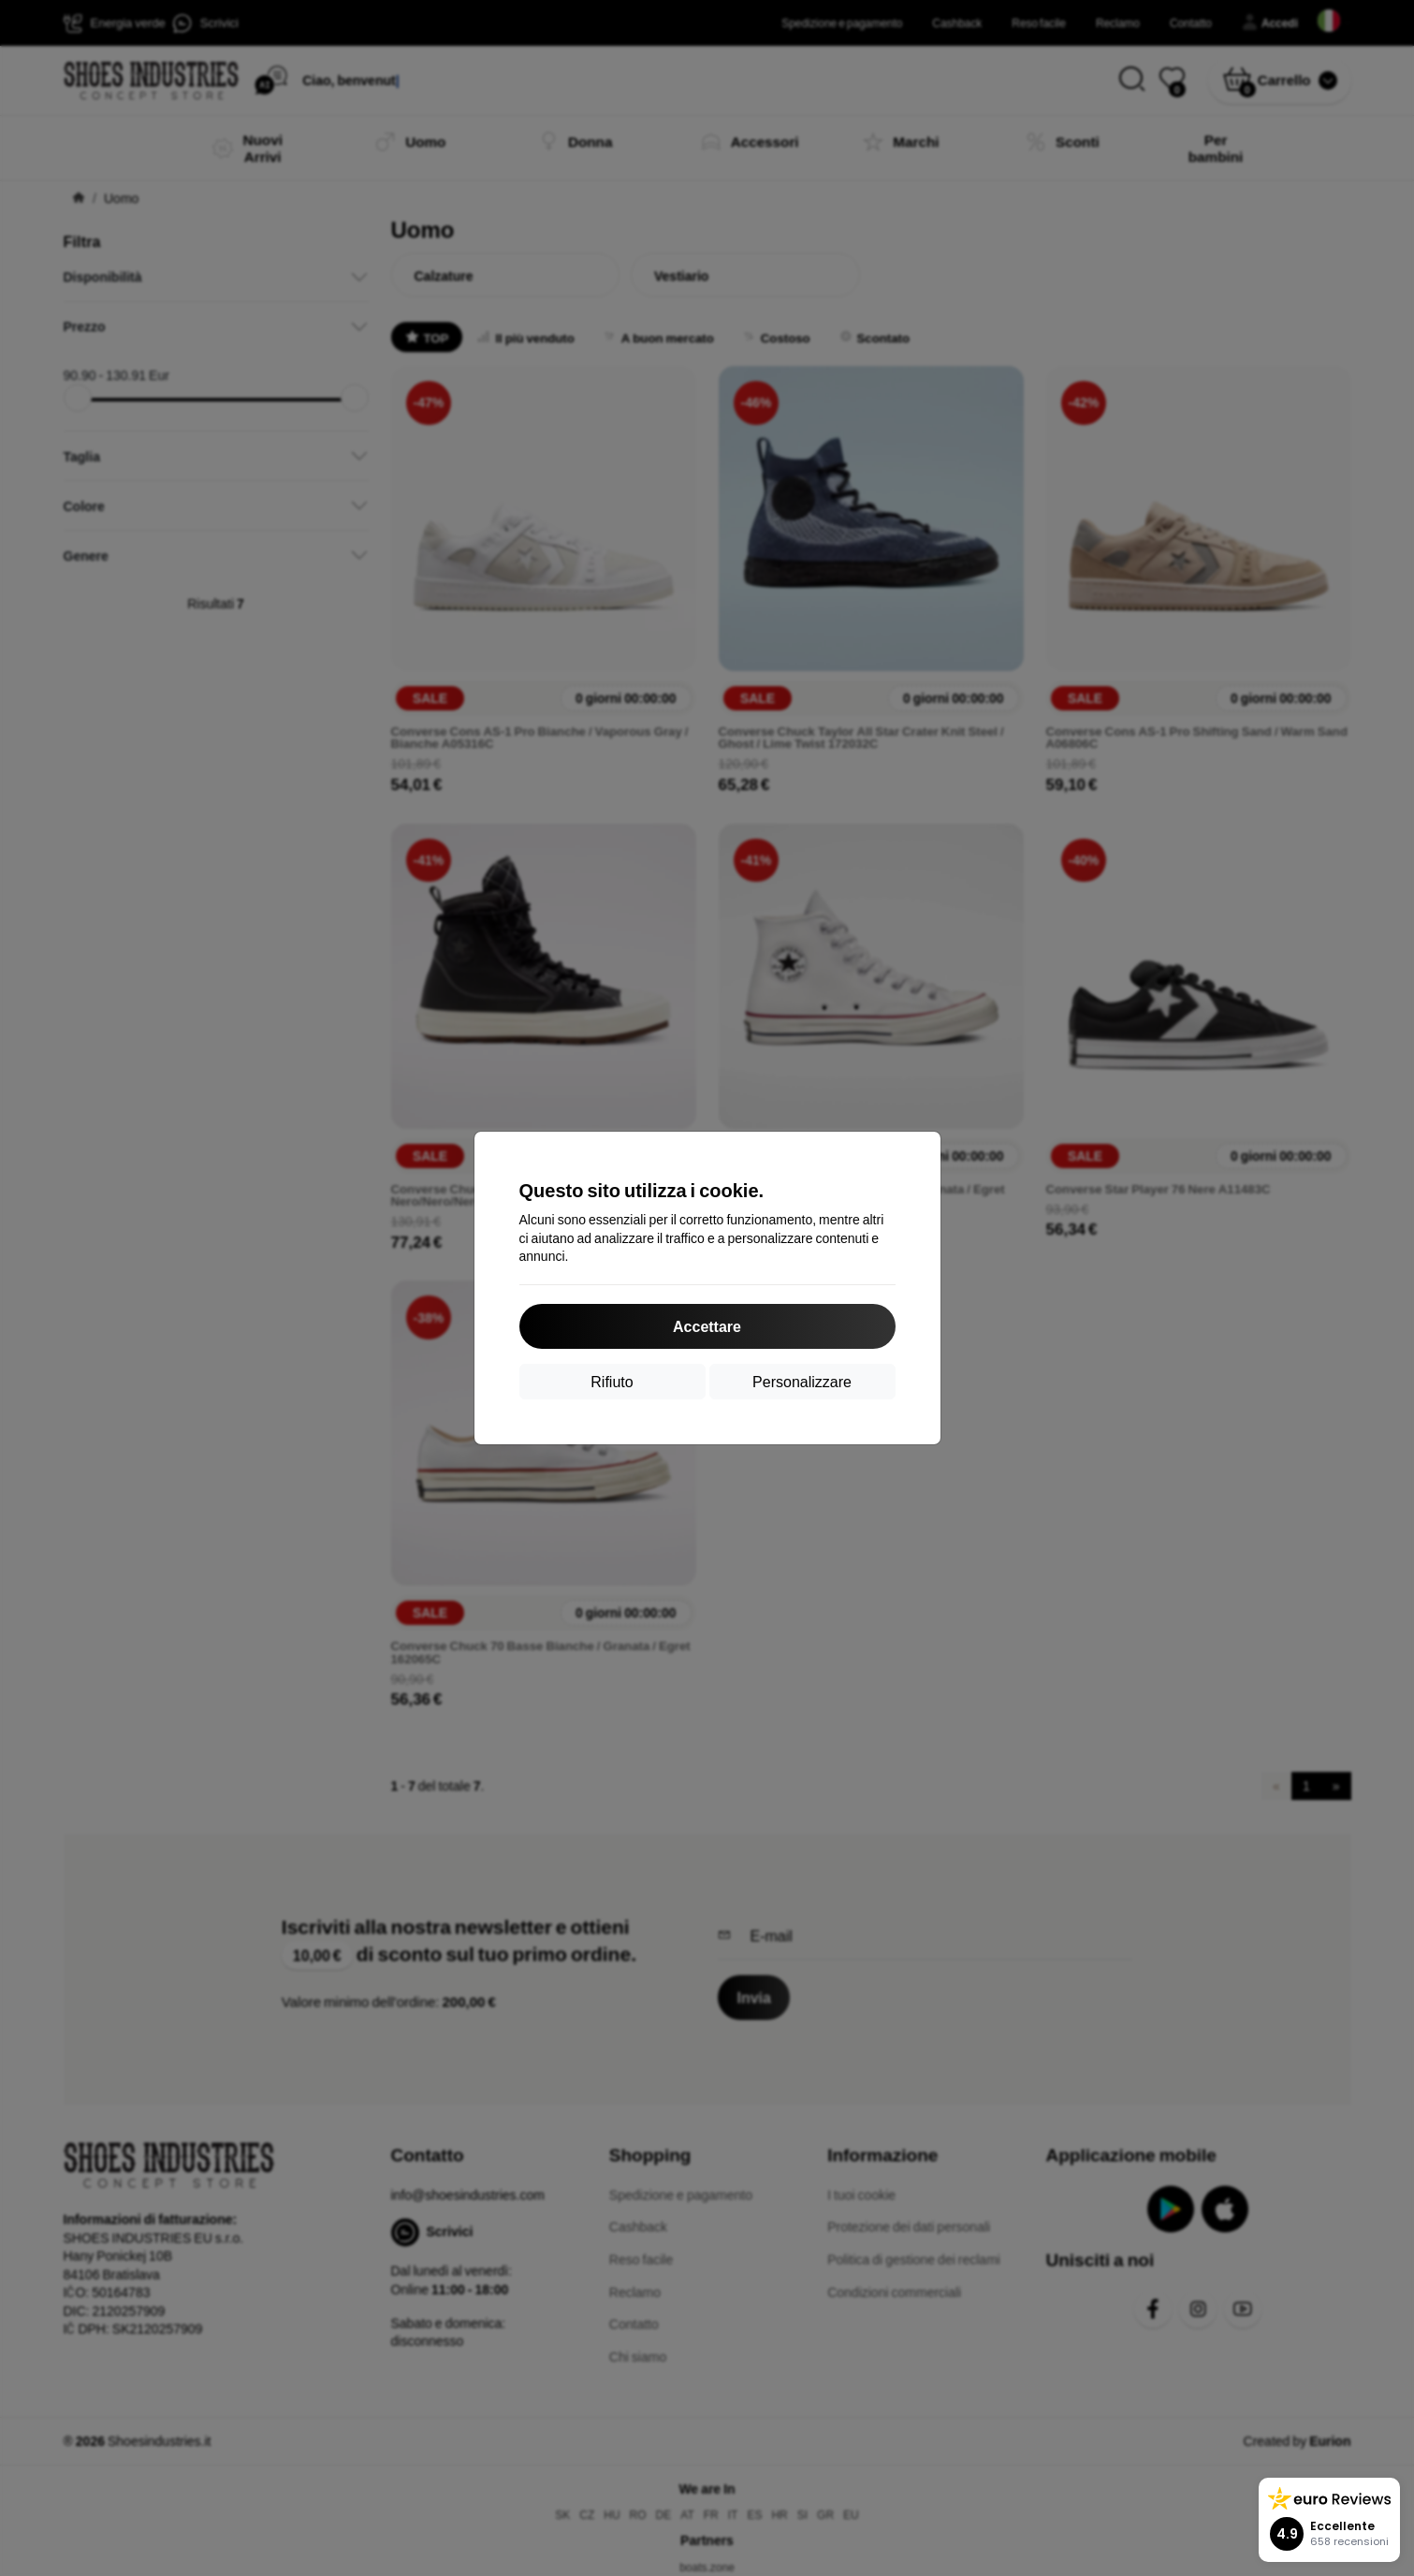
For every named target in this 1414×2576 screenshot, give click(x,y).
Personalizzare (802, 1381)
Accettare (707, 1326)
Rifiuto (611, 1381)
